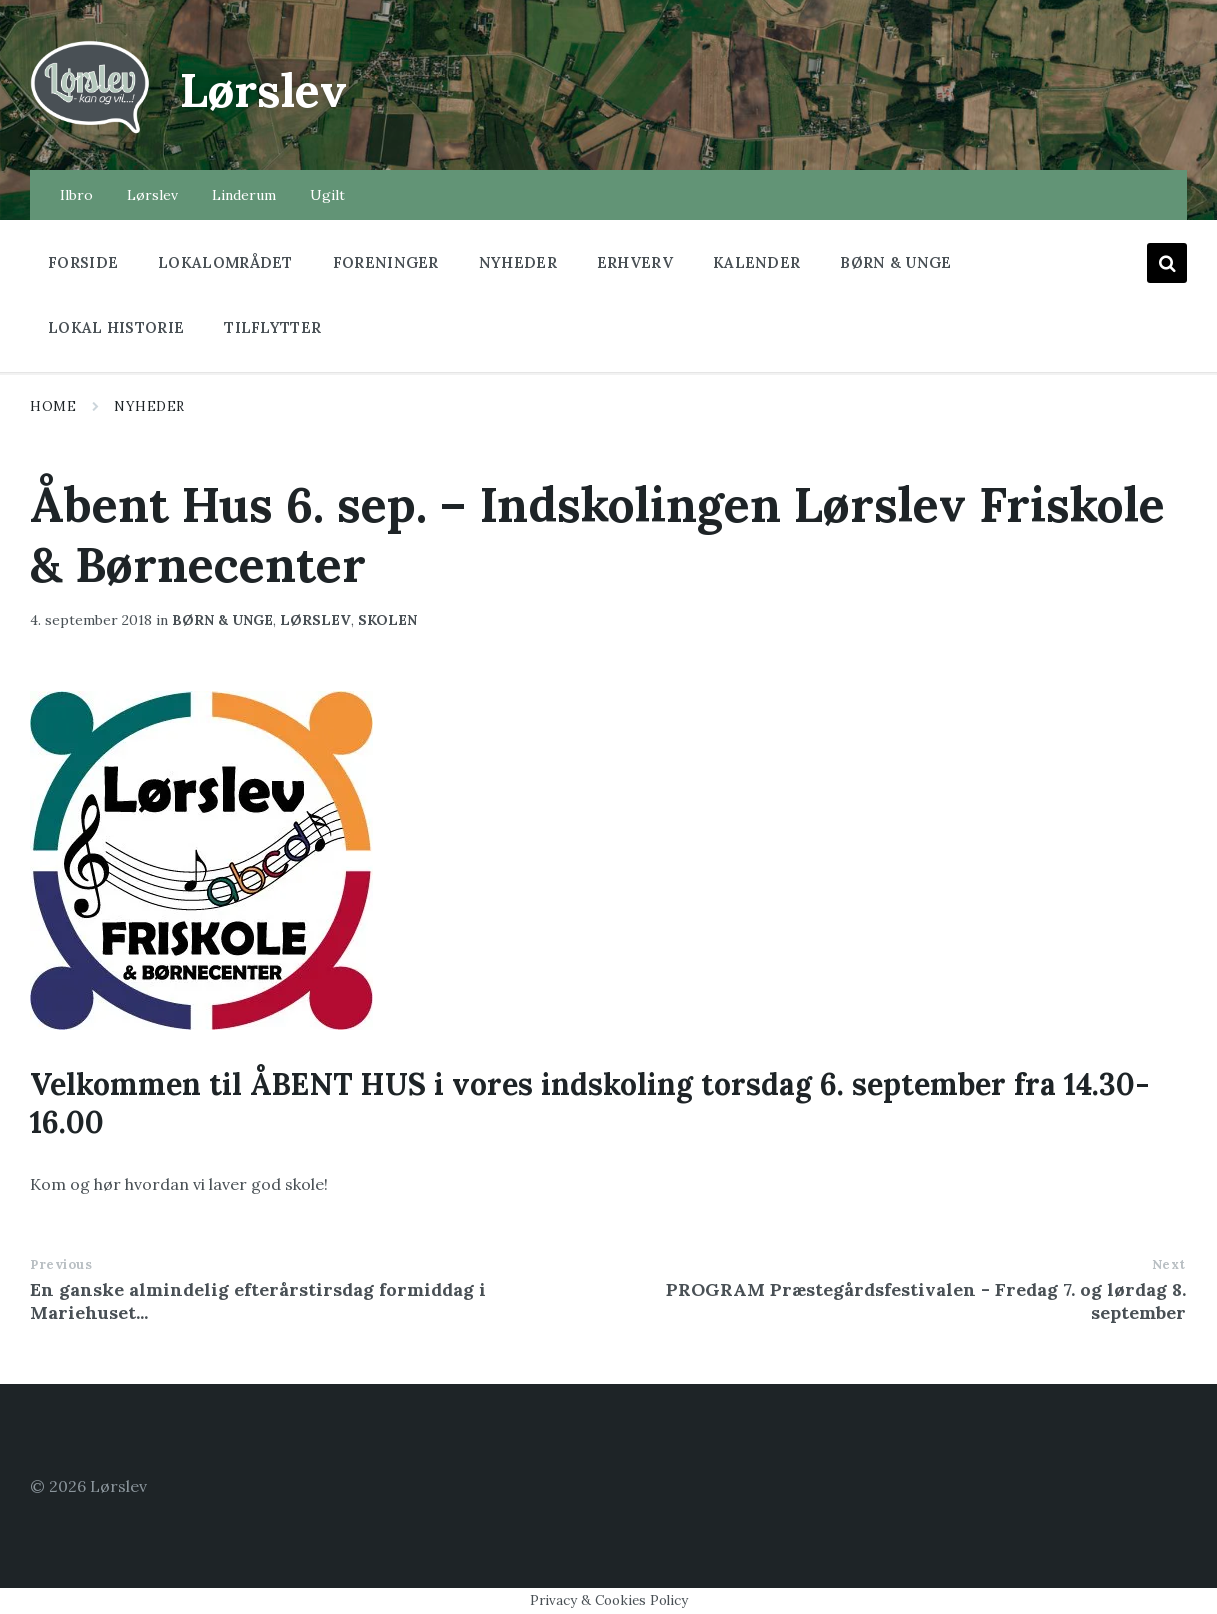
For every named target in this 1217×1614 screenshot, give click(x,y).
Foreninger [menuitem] (386, 262)
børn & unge (222, 620)
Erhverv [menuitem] (635, 262)
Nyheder (149, 406)
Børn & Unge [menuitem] (895, 262)
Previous (61, 1264)
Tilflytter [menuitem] (272, 327)
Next (1169, 1264)
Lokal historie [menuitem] (116, 327)
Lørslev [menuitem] (152, 195)
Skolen (387, 620)
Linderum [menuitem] (244, 195)
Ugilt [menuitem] (327, 195)
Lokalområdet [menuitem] (225, 262)
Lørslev (266, 89)
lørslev (315, 620)
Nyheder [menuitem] (518, 262)
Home (53, 406)
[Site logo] (90, 131)
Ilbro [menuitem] (76, 195)
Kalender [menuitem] (756, 262)
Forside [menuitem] (83, 262)
